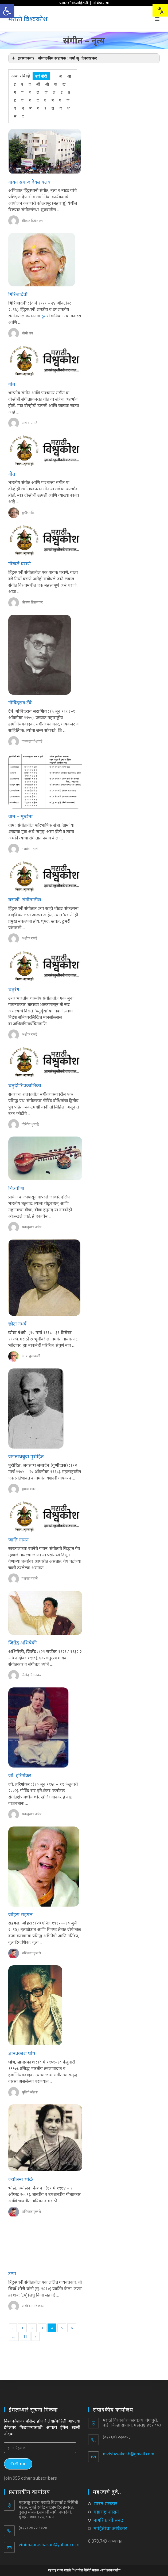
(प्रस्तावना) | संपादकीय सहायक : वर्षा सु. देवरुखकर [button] (53, 58)
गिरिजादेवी (18, 294)
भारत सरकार (105, 2503)
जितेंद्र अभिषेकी (22, 1642)
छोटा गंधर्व (17, 1323)
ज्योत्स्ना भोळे (20, 2179)
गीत (11, 384)
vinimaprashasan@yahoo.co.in (49, 2544)
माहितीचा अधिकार (110, 2528)
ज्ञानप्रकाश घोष (21, 2053)
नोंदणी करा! (18, 2463)
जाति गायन (18, 1539)
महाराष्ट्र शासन (106, 2511)
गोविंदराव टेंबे (20, 702)
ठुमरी (45, 316)
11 (25, 2336)
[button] (7, 11)
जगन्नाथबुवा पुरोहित (26, 1456)
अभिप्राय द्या (100, 2)
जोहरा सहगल (20, 1914)
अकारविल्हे (20, 76)
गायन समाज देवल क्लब (29, 182)
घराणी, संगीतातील (24, 899)
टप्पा (12, 2273)
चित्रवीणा (16, 1188)
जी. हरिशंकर (19, 1775)
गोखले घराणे (19, 563)
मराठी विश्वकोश (28, 18)
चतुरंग (13, 989)
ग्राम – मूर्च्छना (20, 816)
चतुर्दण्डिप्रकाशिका (24, 1085)
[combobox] (160, 10)
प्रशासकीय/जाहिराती (73, 2)
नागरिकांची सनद (108, 2520)
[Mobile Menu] (157, 19)
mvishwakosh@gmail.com (128, 2454)
